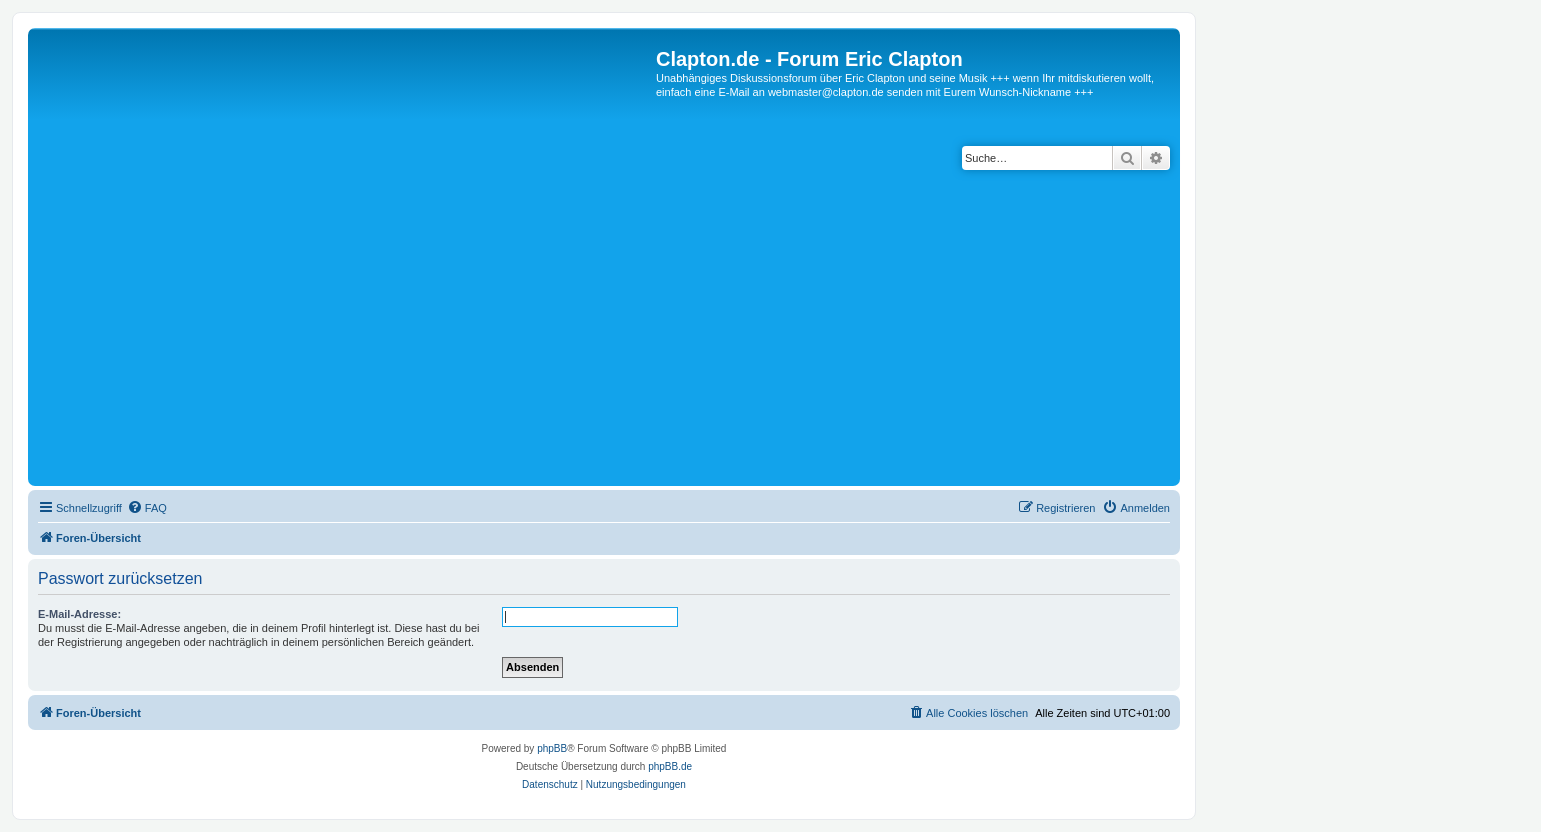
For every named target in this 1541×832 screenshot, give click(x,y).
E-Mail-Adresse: (79, 614)
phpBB (552, 748)
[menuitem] (147, 508)
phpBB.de (670, 766)
